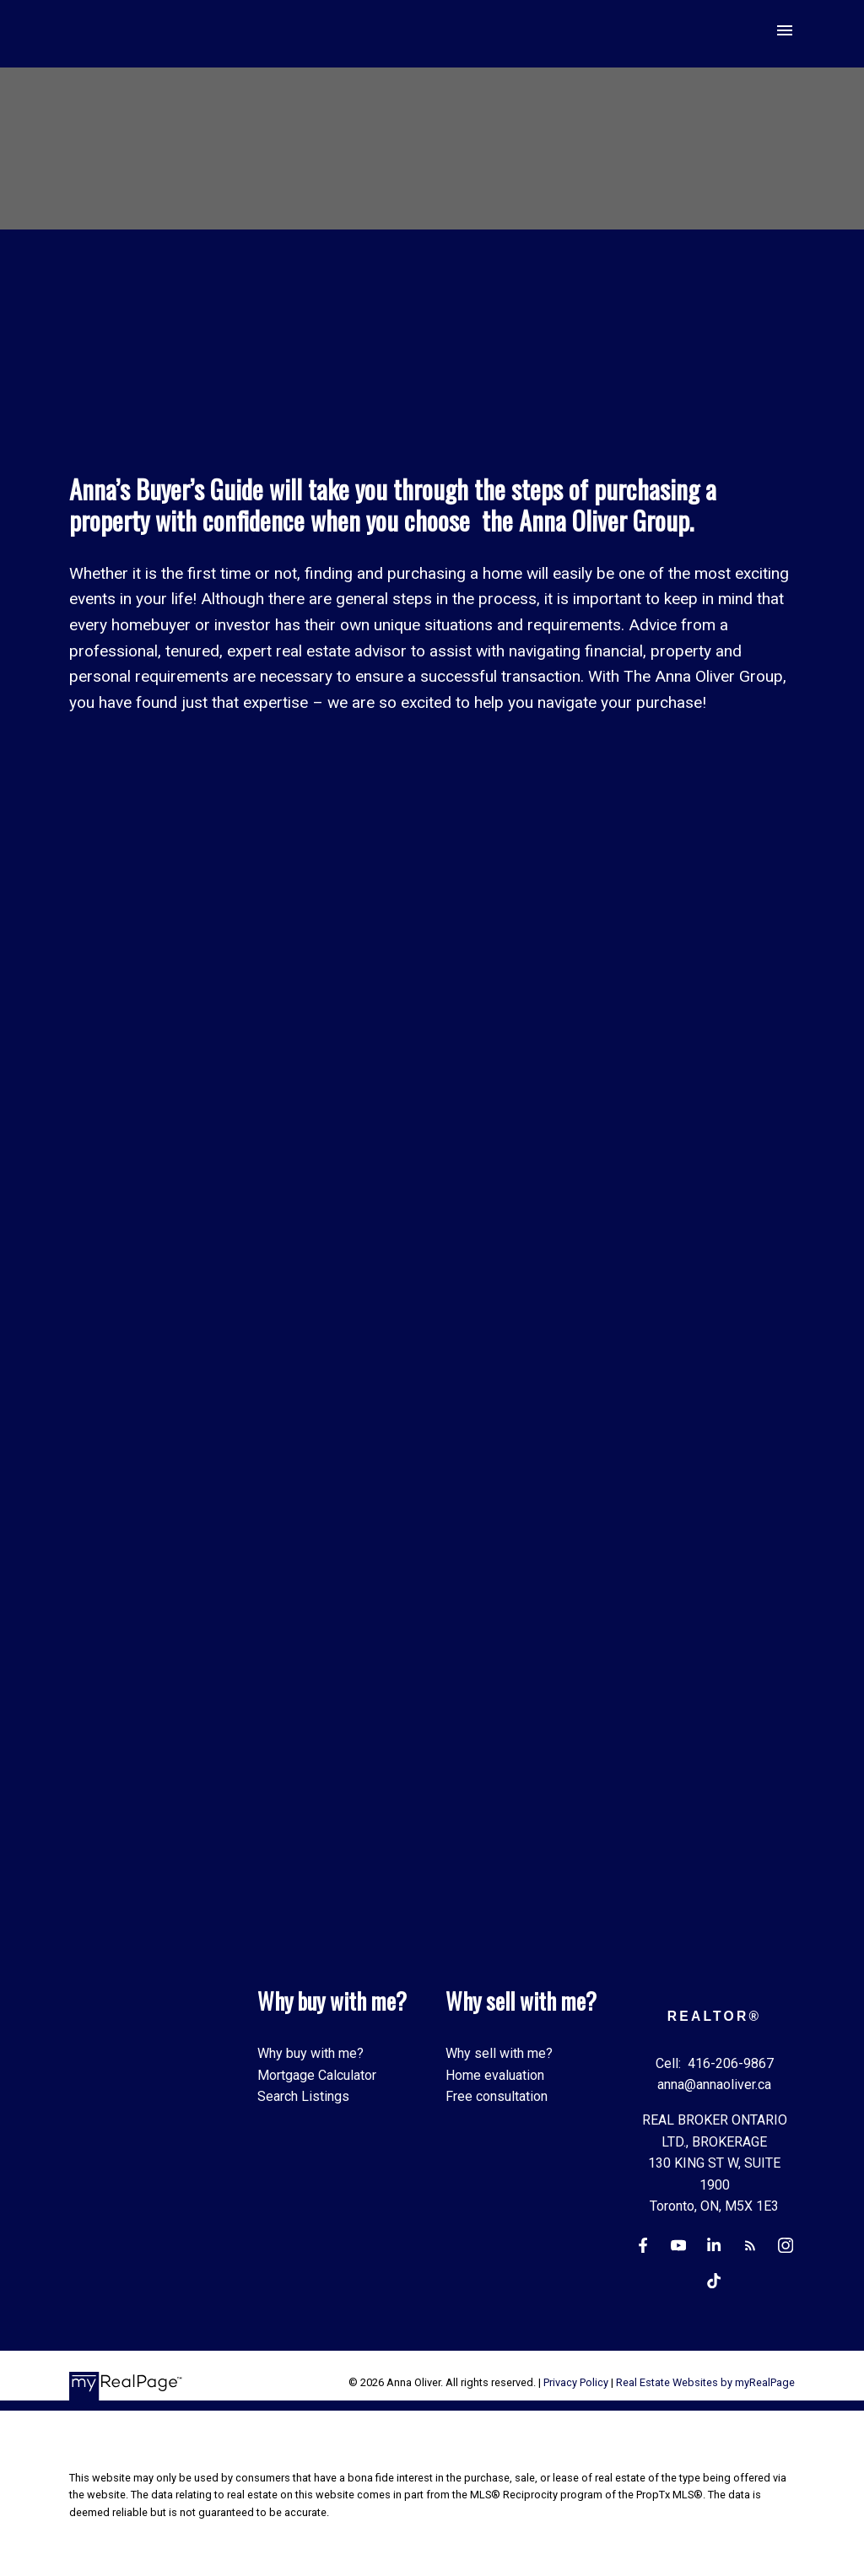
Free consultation (497, 2097)
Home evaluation (495, 2075)
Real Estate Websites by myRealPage (705, 2383)
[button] (642, 2246)
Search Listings (303, 2097)
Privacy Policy (575, 2383)
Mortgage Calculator (316, 2075)
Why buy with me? (310, 2054)
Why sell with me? (499, 2054)
